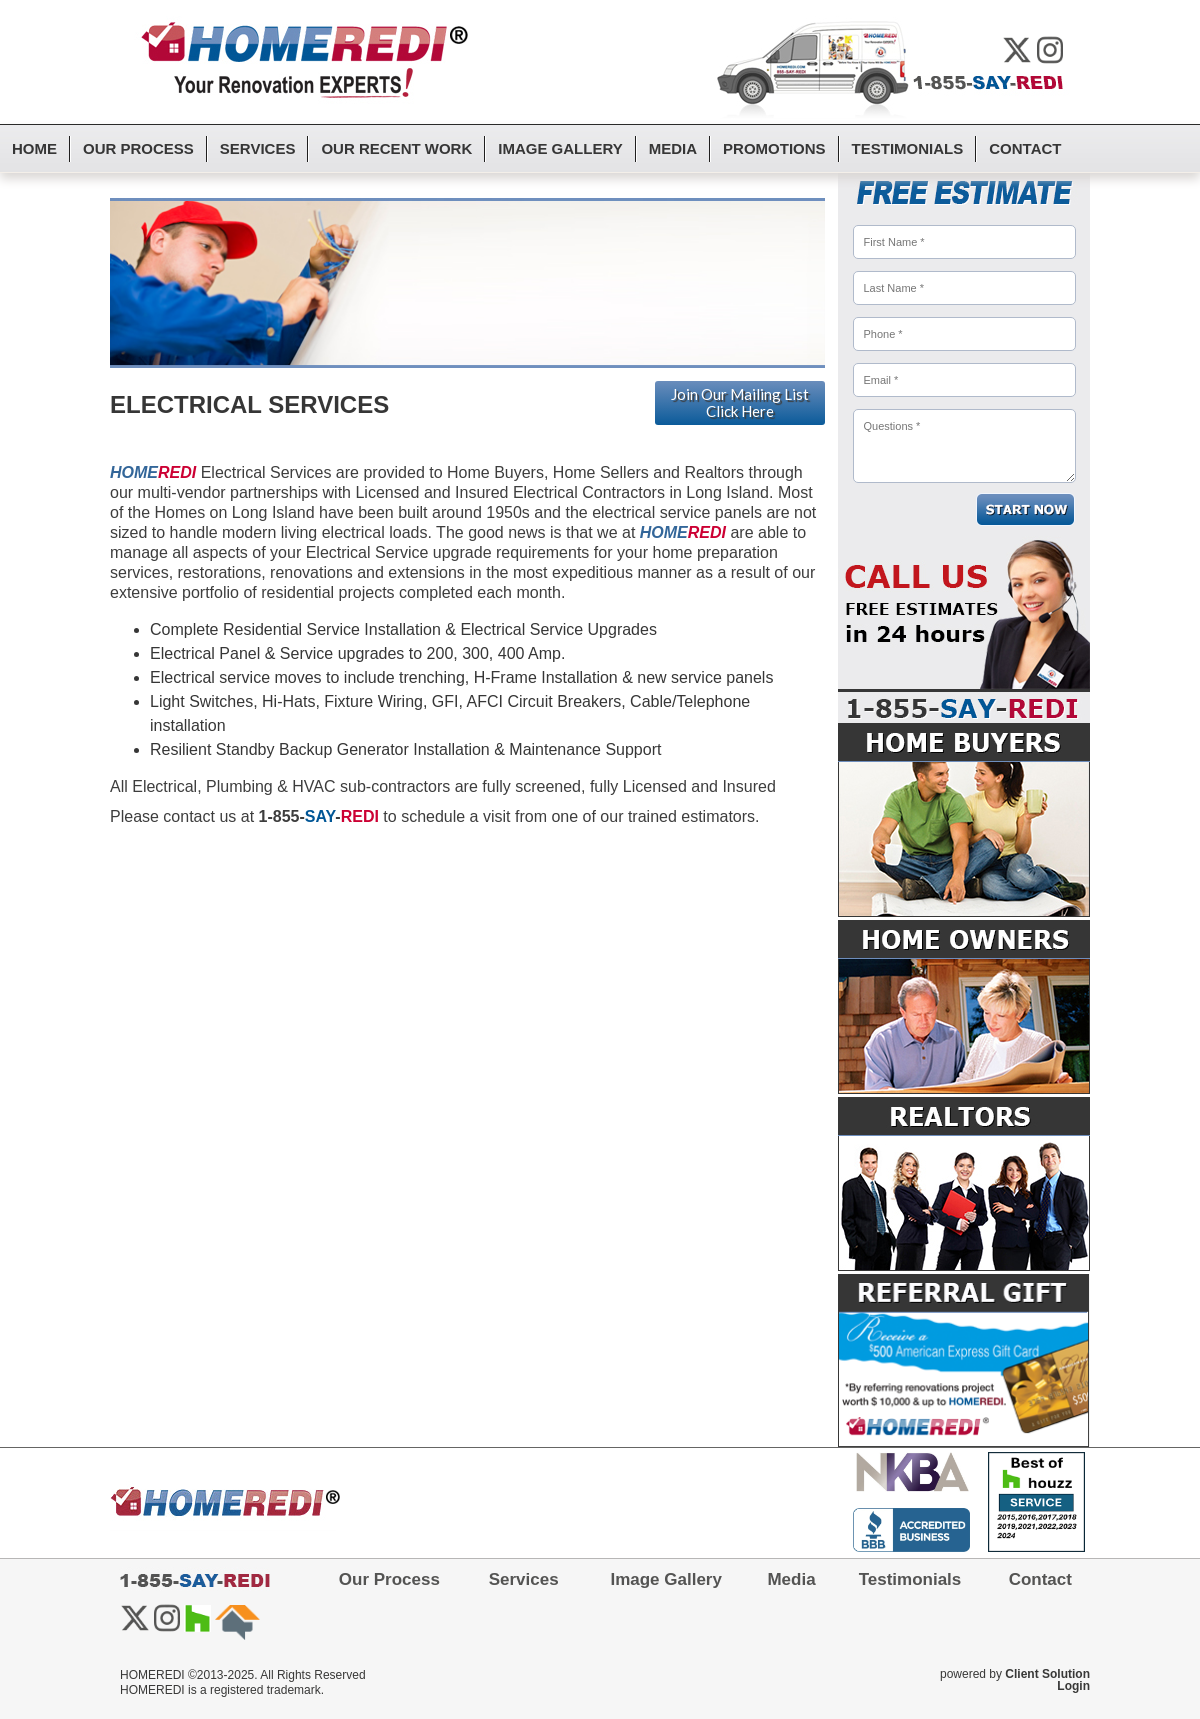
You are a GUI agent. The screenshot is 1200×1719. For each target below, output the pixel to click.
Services (258, 148)
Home (34, 148)
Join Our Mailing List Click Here (740, 402)
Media (673, 148)
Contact (1025, 148)
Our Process (138, 148)
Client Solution (1047, 1674)
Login (1073, 1686)
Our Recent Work (396, 148)
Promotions (774, 148)
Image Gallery (560, 148)
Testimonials (908, 148)
